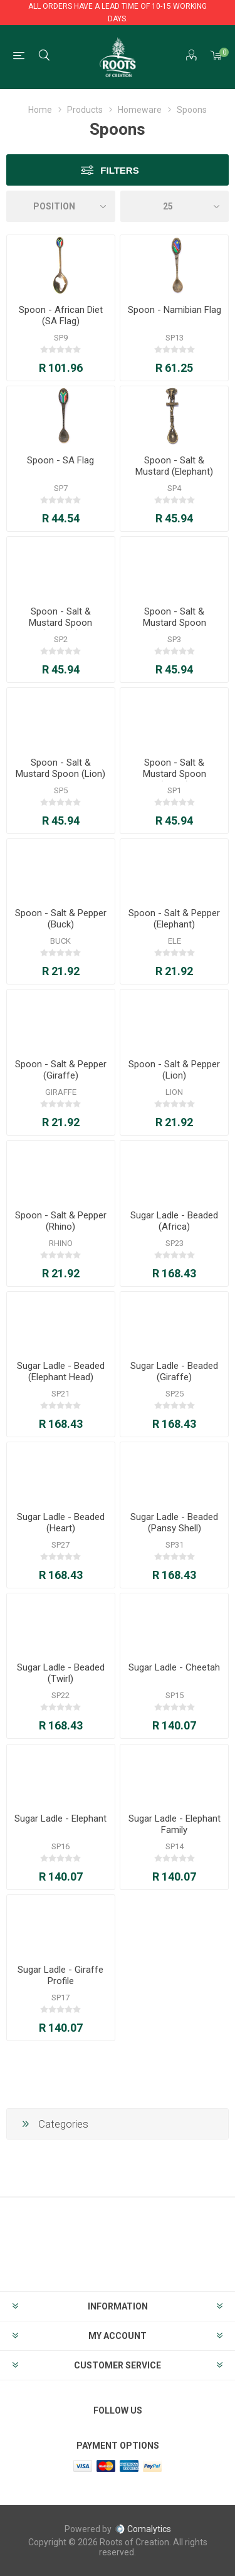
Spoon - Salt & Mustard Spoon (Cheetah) (174, 623)
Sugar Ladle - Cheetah (174, 1667)
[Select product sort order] (60, 206)
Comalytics (143, 2529)
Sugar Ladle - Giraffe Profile (60, 1975)
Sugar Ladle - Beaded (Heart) (61, 1522)
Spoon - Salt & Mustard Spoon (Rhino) (174, 774)
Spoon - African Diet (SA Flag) (61, 315)
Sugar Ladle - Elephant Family (174, 1824)
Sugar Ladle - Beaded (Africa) (174, 1221)
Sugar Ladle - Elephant (60, 1818)
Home (40, 110)
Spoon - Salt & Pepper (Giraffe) (61, 1069)
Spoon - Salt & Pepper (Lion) (174, 1069)
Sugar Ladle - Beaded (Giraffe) (174, 1371)
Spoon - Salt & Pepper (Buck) (61, 918)
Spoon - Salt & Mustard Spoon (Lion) (60, 768)
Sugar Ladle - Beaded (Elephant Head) (61, 1371)
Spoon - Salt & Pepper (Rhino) (61, 1221)
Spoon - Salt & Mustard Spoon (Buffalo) (60, 623)
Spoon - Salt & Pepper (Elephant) (174, 918)
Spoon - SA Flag (60, 460)
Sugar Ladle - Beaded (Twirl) (61, 1673)
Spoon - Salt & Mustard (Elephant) (174, 466)
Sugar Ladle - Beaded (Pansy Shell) (174, 1522)
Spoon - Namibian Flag (174, 309)
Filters (119, 170)
